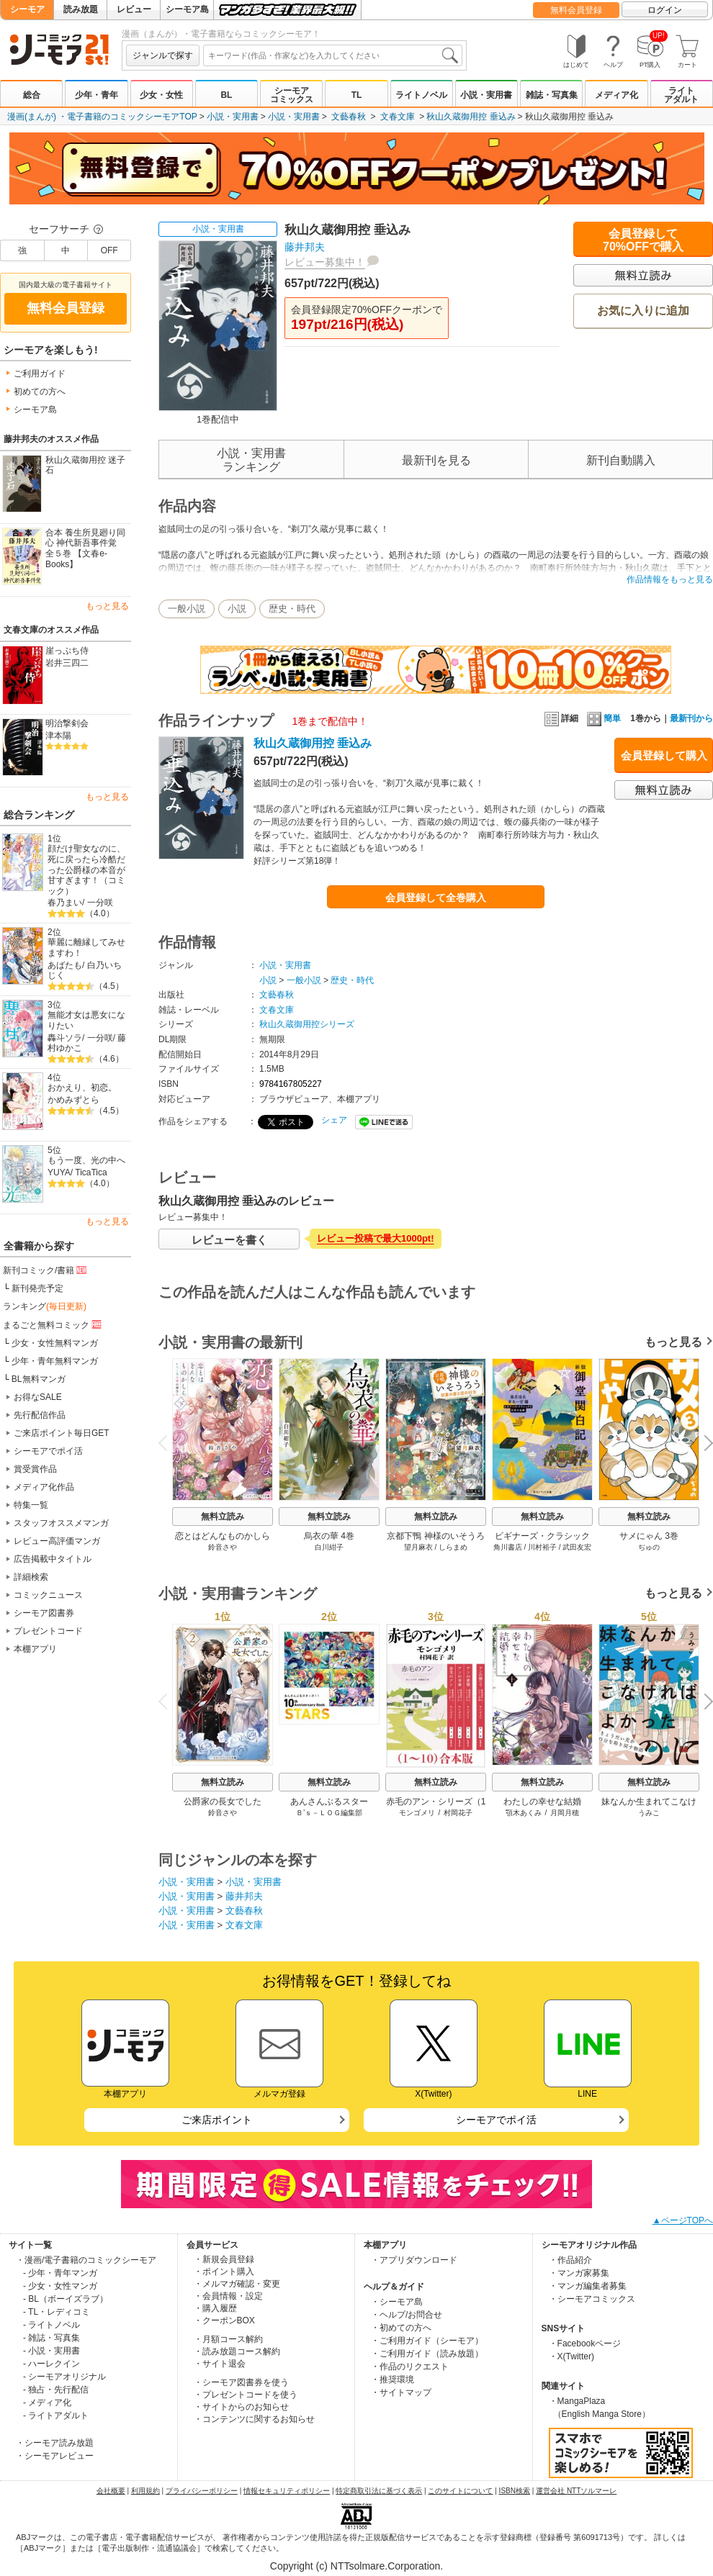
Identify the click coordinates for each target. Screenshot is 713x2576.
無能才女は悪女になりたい (86, 1020)
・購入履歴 (215, 2308)
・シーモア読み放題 (55, 2443)
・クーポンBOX (224, 2320)
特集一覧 (31, 1505)
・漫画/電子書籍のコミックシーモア (86, 2260)
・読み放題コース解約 (237, 2351)
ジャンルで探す (163, 55)
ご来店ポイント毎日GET (61, 1433)
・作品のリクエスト (410, 2367)
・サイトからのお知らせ (241, 2407)
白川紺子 (329, 1547)
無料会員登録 (576, 10)
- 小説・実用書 (51, 2351)
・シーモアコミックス (592, 2299)
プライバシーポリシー (202, 2491)
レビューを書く (229, 1240)
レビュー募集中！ (324, 262)
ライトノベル (421, 95)
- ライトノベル (51, 2325)
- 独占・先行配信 (56, 2390)
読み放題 (80, 9)
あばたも (65, 965)
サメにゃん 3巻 (648, 1536)
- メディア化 (47, 2403)
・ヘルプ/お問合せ (406, 2315)
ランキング (44, 1306)
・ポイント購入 (224, 2272)
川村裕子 (542, 1547)
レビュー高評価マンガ (57, 1541)
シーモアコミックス (291, 95)
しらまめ (453, 1547)
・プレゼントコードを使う (245, 2395)
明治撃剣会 (67, 723)
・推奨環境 (392, 2379)
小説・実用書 (486, 95)
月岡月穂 (564, 1813)
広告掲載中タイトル (52, 1559)
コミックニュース (48, 1595)
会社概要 (111, 2491)
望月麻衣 (418, 1547)
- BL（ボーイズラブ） (65, 2299)
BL (226, 95)
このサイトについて (460, 2491)
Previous (168, 1442)
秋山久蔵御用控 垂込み (470, 117)
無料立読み (222, 1516)
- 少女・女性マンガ (60, 2286)
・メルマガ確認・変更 (237, 2284)
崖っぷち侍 (67, 651)
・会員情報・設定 (228, 2296)
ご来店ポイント (216, 2119)
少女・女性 (161, 95)
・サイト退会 (220, 2364)
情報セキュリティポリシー (286, 2491)
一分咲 (100, 903)
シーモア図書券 (44, 1613)
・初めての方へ (401, 2328)
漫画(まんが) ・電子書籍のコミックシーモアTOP (102, 117)
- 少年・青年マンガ (60, 2273)
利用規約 (145, 2491)
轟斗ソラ (65, 1038)
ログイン (664, 10)
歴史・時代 (292, 608)
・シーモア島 (397, 2302)
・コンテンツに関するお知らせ (254, 2419)
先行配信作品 (40, 1415)
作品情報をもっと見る (670, 579)
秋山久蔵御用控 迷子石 (85, 465)
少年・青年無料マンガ (55, 1361)
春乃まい (65, 903)
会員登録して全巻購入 (435, 897)
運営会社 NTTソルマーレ (576, 2491)
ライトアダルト (681, 95)
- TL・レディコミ (56, 2312)
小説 (237, 608)
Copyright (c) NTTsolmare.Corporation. (356, 2566)
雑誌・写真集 (552, 95)
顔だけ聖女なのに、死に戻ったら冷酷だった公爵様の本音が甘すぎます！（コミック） (86, 870)
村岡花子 (458, 1813)
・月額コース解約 (228, 2339)
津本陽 (58, 736)
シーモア (27, 9)
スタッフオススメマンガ (61, 1523)
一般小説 (186, 608)
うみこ (649, 1813)
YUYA (59, 1172)
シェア (334, 1120)
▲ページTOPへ (683, 2220)
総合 (31, 95)
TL (356, 95)
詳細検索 (31, 1577)
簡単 (604, 718)
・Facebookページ (585, 2343)
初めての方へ (40, 392)
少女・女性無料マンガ (55, 1343)
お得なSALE (38, 1397)
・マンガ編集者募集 (588, 2286)
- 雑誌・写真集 (51, 2338)
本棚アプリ (35, 1649)
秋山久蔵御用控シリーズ (306, 1024)
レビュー (134, 9)
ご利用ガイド (40, 374)
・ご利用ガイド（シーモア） (427, 2341)
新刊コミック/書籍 (46, 1269)
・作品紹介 (570, 2260)
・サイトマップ (401, 2392)
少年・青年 (96, 95)
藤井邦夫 (304, 247)
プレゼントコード (48, 1631)
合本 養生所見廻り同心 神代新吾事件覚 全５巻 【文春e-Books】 (85, 548)
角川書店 (507, 1547)
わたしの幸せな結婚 (542, 1802)
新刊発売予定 (37, 1288)
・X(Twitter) (571, 2356)
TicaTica (91, 1172)
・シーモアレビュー (55, 2456)
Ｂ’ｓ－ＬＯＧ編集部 (329, 1813)
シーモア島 (187, 9)
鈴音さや (222, 1547)
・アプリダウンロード (414, 2260)
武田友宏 (576, 1547)
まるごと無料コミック (53, 1324)
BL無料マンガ (39, 1379)
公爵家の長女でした (222, 1802)
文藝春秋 (348, 117)
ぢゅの (649, 1547)
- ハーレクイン (51, 2364)
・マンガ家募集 (579, 2273)
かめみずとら (73, 1100)
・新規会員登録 (224, 2259)
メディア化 (616, 95)
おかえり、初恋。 (82, 1088)
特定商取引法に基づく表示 (379, 2491)
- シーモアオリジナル (64, 2377)
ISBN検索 (514, 2491)
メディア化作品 (44, 1487)
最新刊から (691, 718)
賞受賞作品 (35, 1469)
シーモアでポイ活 (48, 1451)
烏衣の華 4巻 (329, 1536)
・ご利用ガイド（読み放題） (427, 2354)
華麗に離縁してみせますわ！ (86, 947)
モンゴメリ (417, 1813)
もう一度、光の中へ (86, 1160)
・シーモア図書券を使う (241, 2382)
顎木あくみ (524, 1813)
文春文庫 (397, 117)
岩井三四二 (67, 663)
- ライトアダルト (56, 2415)
